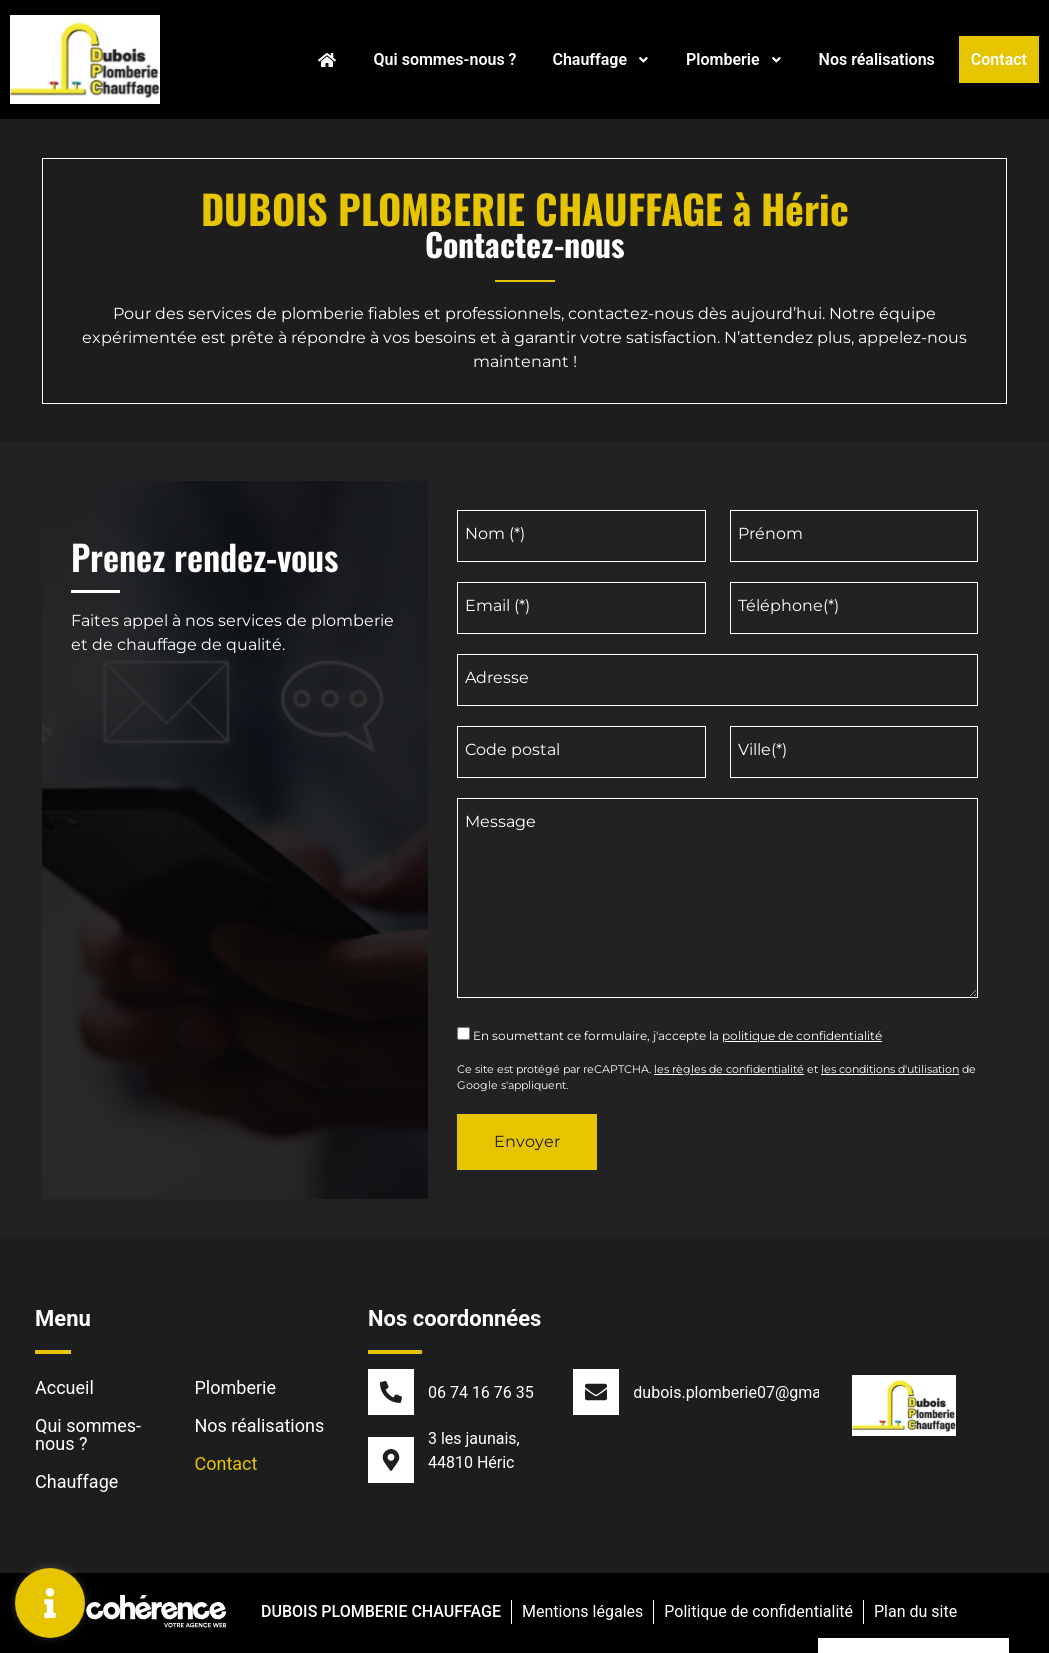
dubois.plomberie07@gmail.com (748, 1392)
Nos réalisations (877, 59)
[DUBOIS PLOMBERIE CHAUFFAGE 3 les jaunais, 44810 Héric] (235, 922)
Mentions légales (581, 1614)
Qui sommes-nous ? (445, 59)
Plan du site (916, 1614)
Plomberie (734, 59)
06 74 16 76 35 (481, 1392)
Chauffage (601, 59)
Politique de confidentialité (758, 1614)
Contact (999, 59)
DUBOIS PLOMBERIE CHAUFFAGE (379, 1614)
